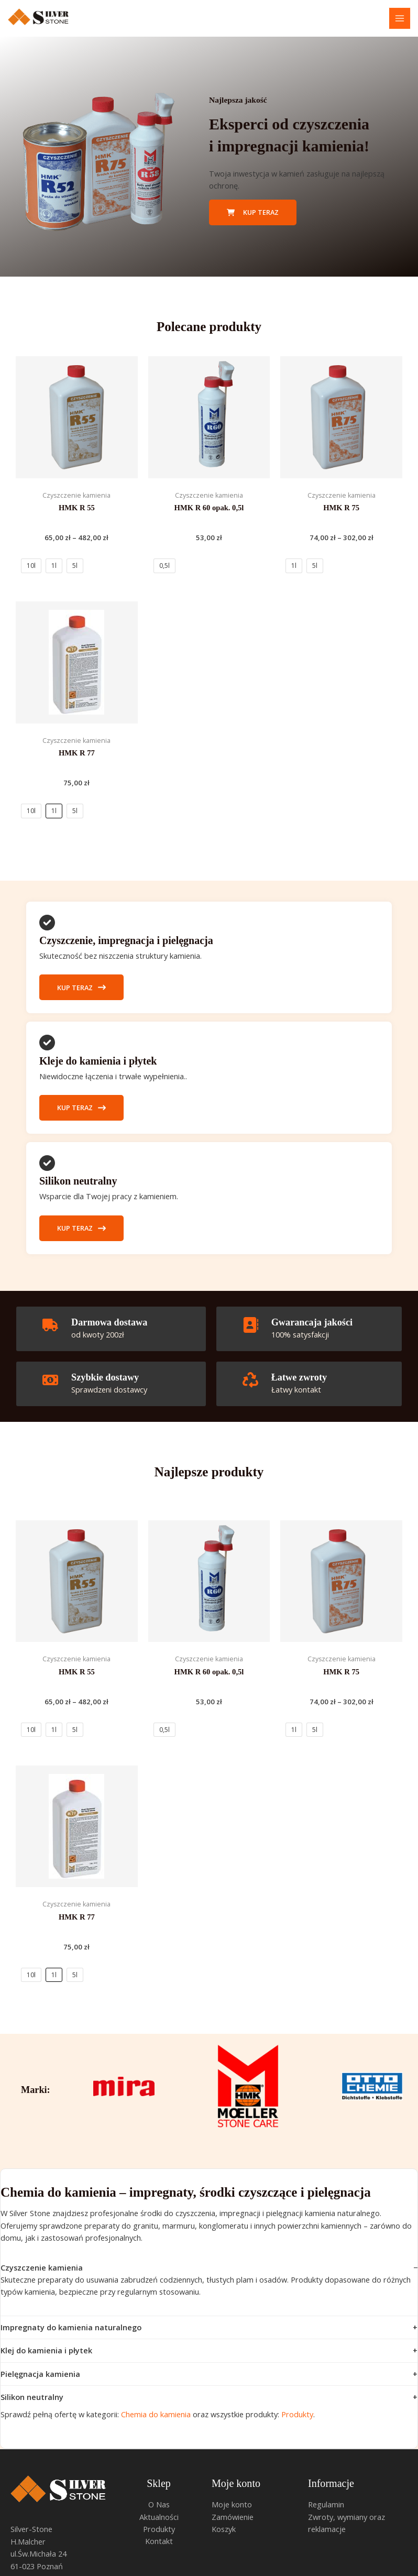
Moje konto (232, 2504)
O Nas (159, 2504)
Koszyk (224, 2529)
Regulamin (326, 2504)
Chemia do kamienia (156, 2414)
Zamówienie (233, 2517)
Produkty (297, 2414)
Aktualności (159, 2517)
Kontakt (159, 2541)
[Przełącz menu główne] (399, 18)
